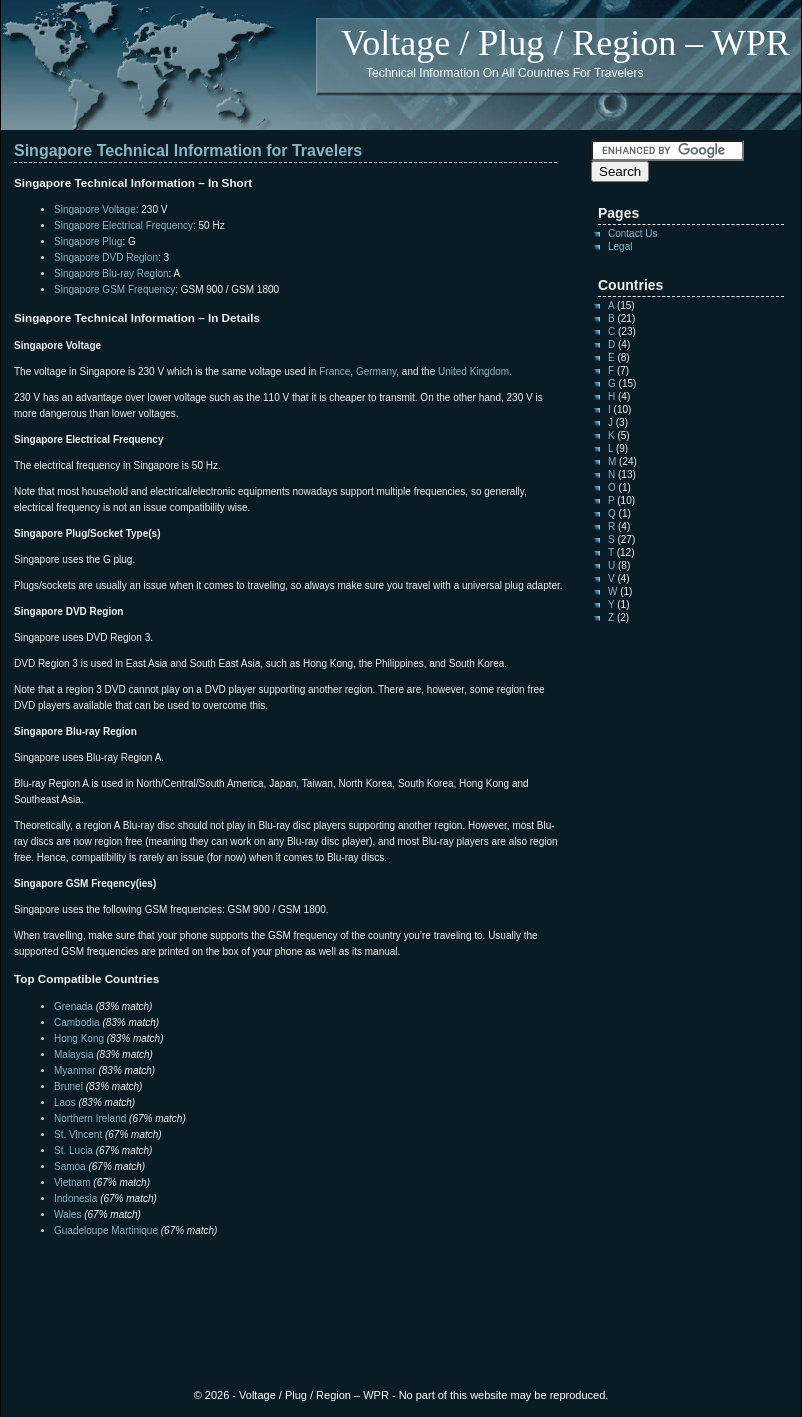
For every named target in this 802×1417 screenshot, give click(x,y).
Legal (620, 246)
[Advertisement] (248, 1279)
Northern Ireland (90, 1118)
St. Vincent (78, 1134)
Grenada (73, 1006)
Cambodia (77, 1022)
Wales (67, 1214)
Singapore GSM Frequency (114, 289)
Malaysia (73, 1054)
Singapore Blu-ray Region (111, 273)
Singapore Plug (88, 241)
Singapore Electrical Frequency (123, 225)
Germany (376, 371)
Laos (65, 1102)
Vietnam (72, 1182)
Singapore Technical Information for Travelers (188, 150)
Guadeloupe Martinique (106, 1230)
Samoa (70, 1166)
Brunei (68, 1086)
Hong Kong (79, 1038)
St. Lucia (73, 1150)
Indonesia (75, 1198)
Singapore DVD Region (106, 257)
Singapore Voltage (95, 209)
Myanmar (75, 1070)
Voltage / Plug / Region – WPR (565, 43)
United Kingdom (473, 371)
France (334, 371)
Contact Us (632, 233)
